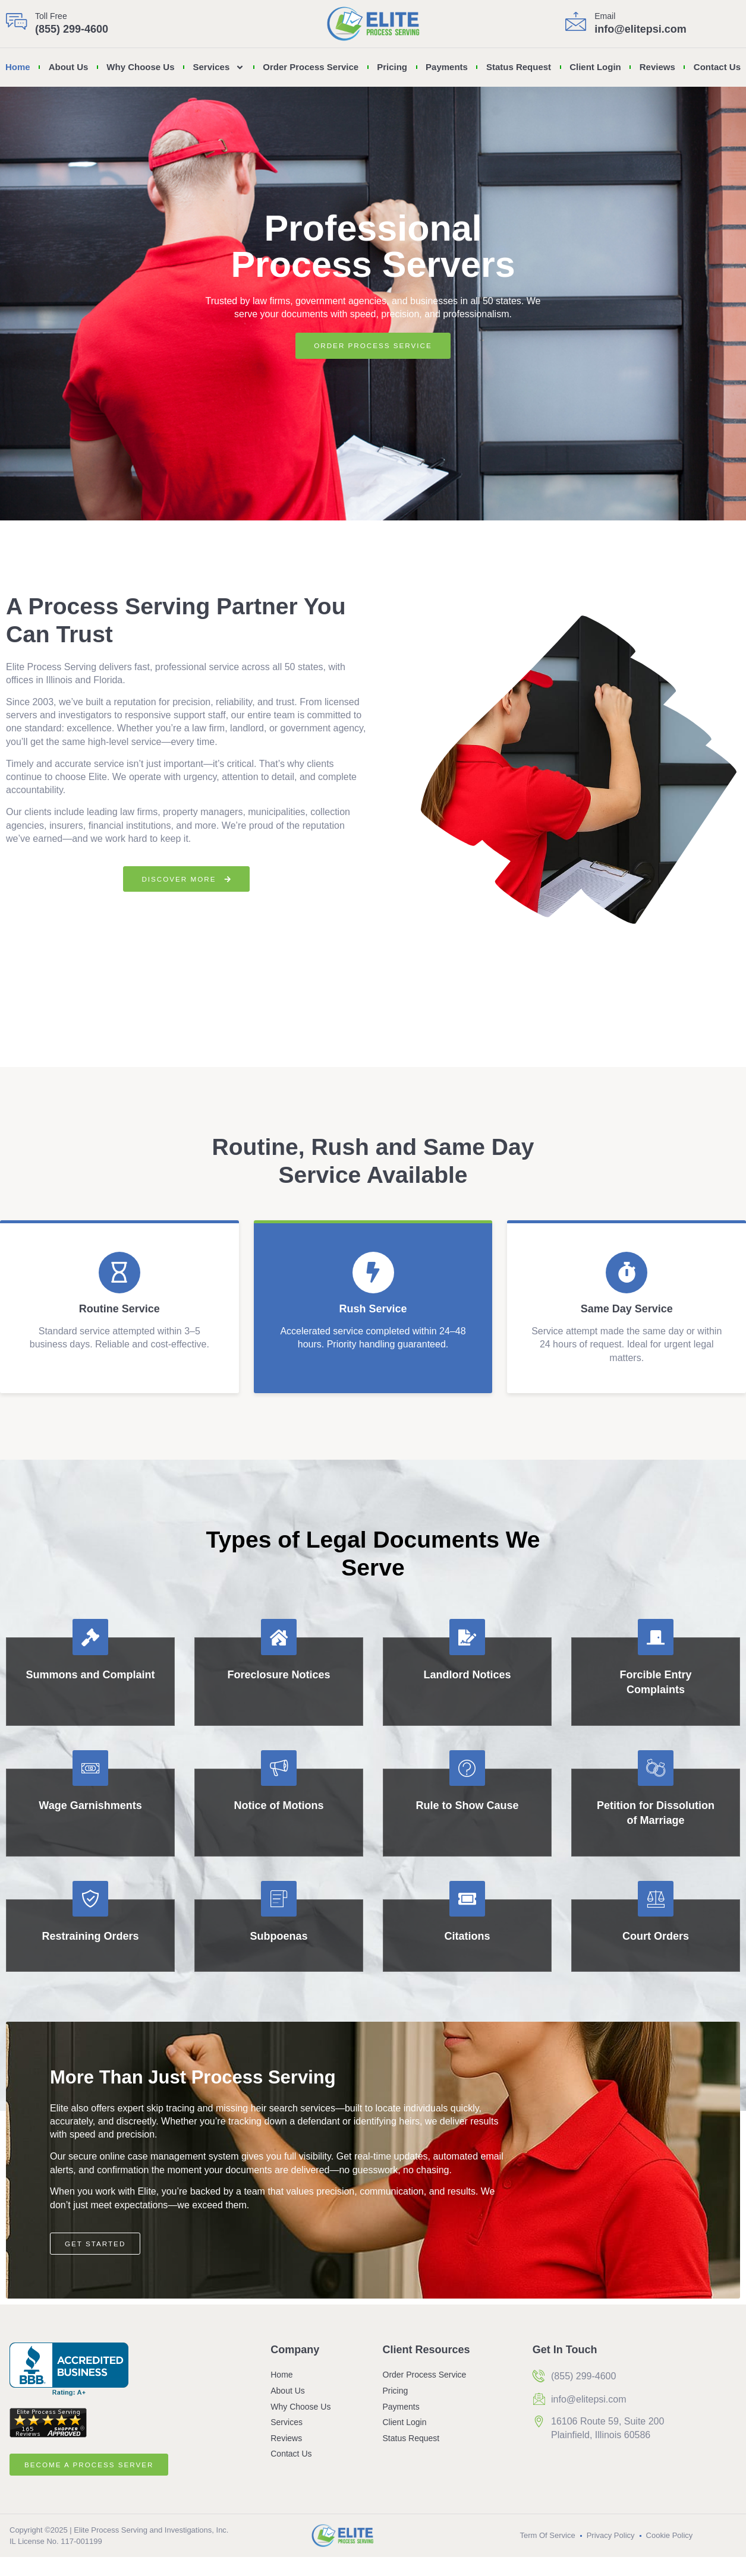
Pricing (392, 67)
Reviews (657, 67)
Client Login (595, 67)
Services (219, 67)
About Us (69, 67)
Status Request (518, 67)
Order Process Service (310, 67)
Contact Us (717, 67)
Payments (447, 67)
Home (17, 67)
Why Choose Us (140, 67)
